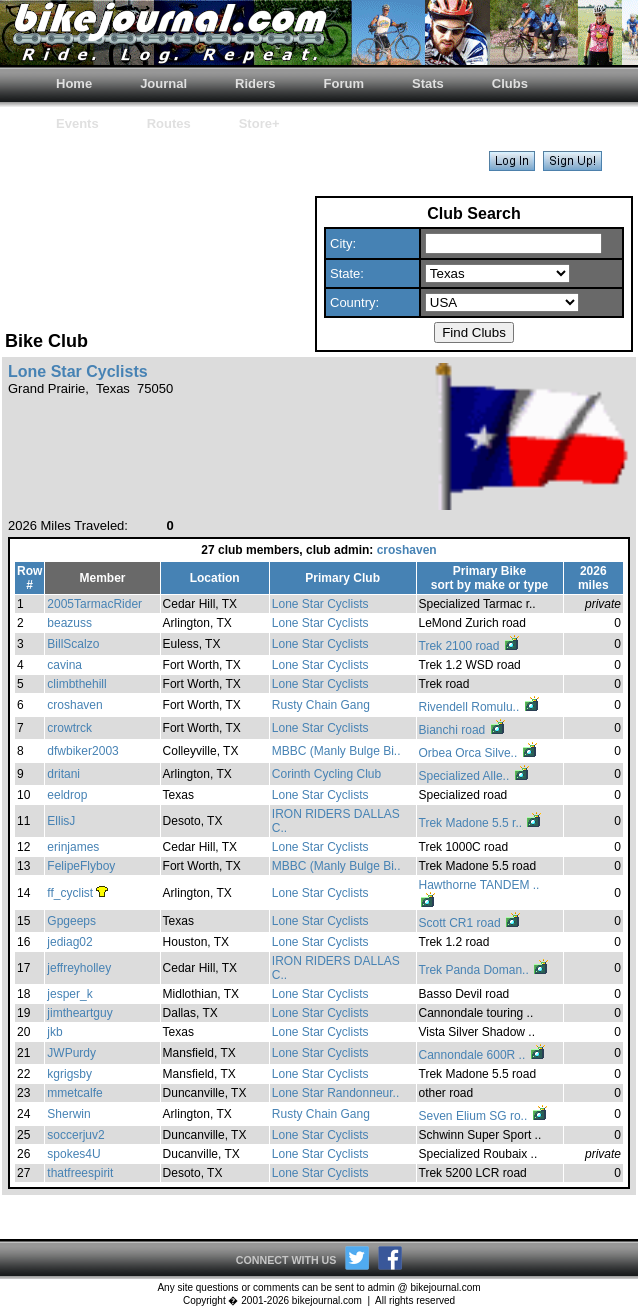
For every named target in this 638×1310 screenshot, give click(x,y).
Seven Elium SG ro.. (484, 1116)
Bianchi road (463, 730)
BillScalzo (73, 644)
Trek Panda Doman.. (485, 970)
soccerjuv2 (75, 1135)
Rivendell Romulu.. (480, 707)
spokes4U (73, 1154)
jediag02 (69, 942)
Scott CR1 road (470, 923)
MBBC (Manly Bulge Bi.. (336, 751)
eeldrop (67, 795)
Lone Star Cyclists (320, 604)
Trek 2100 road (470, 646)
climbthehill (76, 684)
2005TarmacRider (94, 604)
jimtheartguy (79, 1013)
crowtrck (69, 728)
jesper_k (69, 994)
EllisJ (61, 821)
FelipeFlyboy (81, 866)
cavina (64, 665)
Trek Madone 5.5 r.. (481, 823)
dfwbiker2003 (82, 751)
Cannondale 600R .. (483, 1055)
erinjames (73, 847)
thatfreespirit (80, 1173)
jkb (54, 1032)
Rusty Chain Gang (321, 705)
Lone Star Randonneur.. (335, 1093)
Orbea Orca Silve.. (479, 753)
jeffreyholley (79, 968)
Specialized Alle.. (475, 776)
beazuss (69, 623)
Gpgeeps (71, 921)
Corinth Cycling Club (326, 774)
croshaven (407, 550)
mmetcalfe (74, 1093)
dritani (63, 774)
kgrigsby (69, 1074)
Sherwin (68, 1114)
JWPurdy (71, 1053)
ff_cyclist (70, 893)
